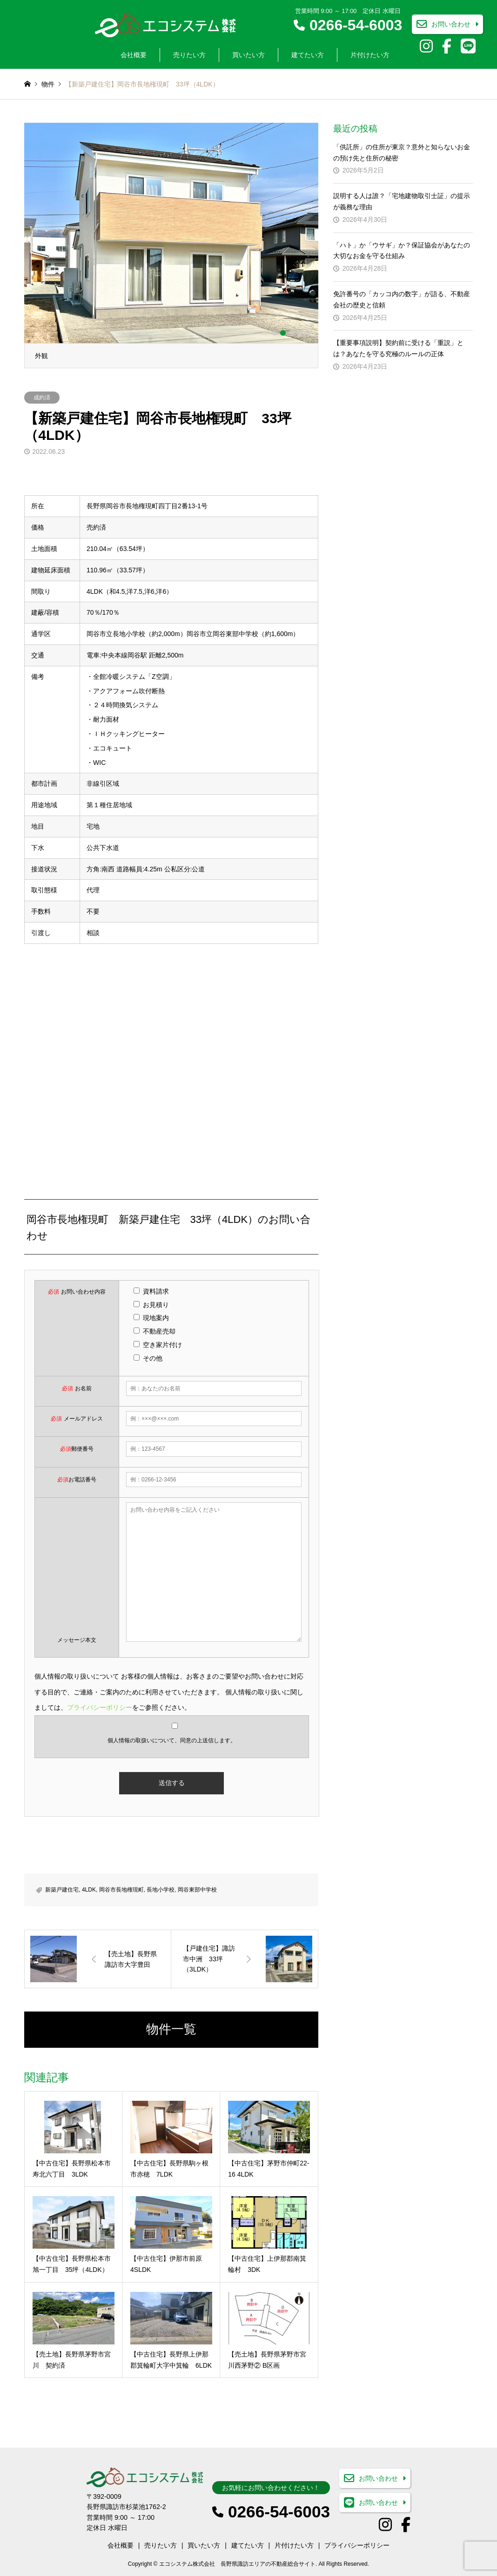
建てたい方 (307, 55)
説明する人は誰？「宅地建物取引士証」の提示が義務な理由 (401, 201)
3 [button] (291, 333)
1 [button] (274, 333)
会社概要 (134, 55)
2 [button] (283, 333)
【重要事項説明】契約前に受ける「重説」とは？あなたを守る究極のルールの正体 (398, 348)
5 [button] (308, 333)
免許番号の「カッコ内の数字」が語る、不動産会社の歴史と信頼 (401, 299)
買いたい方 (248, 55)
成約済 (42, 397)
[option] (171, 245)
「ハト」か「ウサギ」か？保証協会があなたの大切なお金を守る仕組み (401, 250)
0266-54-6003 (355, 25)
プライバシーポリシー (99, 1707)
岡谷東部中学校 (197, 1889)
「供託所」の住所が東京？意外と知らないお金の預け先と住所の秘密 (401, 152)
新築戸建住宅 (62, 1889)
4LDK (89, 1889)
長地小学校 (161, 1889)
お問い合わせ (450, 24)
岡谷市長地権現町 (121, 1889)
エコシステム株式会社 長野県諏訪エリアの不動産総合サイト (237, 2564)
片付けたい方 (370, 55)
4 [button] (299, 333)
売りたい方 (189, 55)
